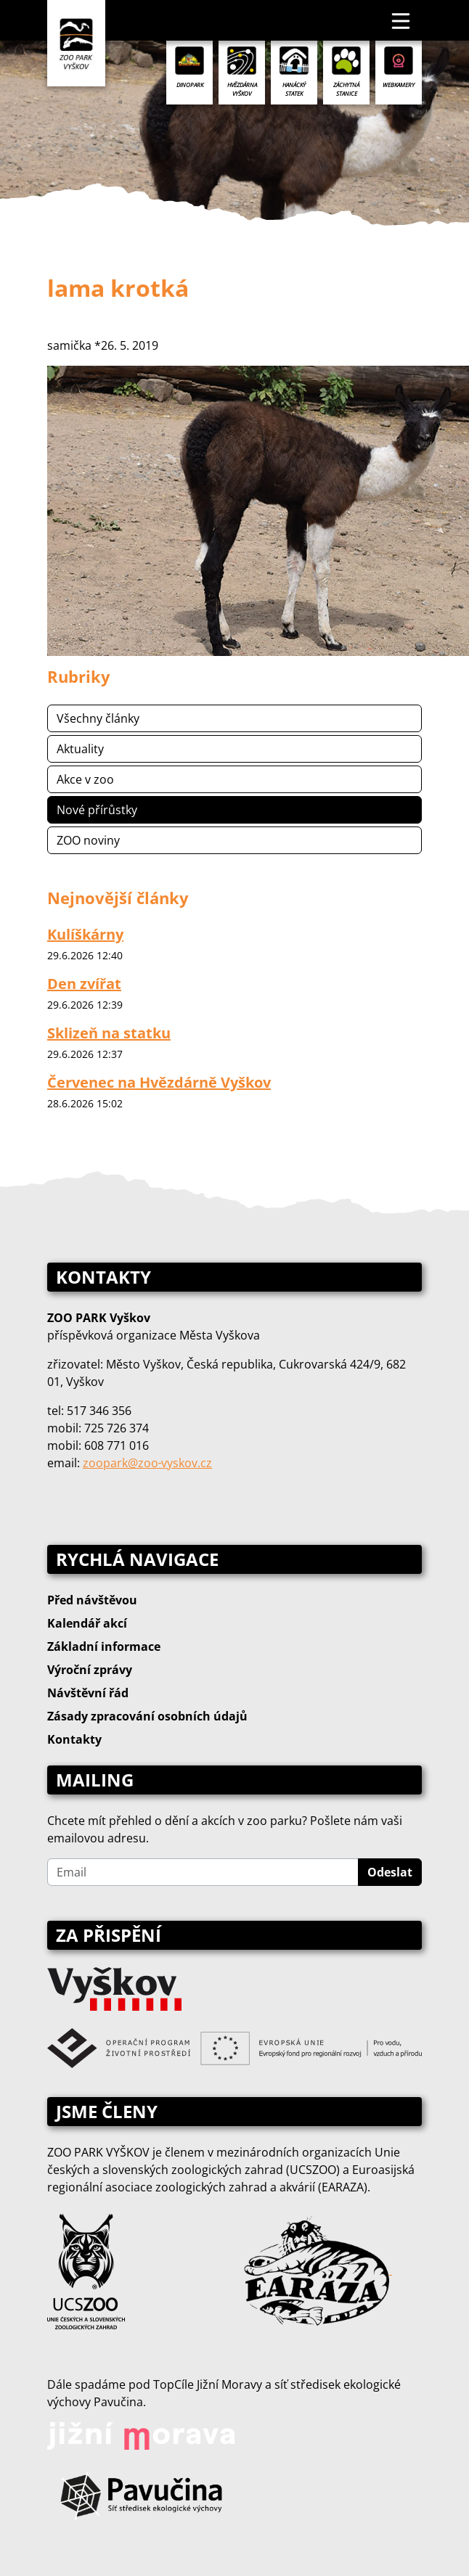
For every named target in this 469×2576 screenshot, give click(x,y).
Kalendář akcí (87, 1623)
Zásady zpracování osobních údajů (147, 1716)
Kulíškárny (85, 934)
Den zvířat (84, 983)
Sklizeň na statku (109, 1033)
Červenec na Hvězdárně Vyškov (159, 1082)
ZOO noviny (88, 840)
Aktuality (80, 749)
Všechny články (98, 718)
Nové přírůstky (97, 810)
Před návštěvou (92, 1600)
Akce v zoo (85, 779)
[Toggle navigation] (401, 20)
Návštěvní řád (88, 1693)
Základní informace (103, 1646)
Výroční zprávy (89, 1670)
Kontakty (74, 1739)
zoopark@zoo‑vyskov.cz (147, 1463)
